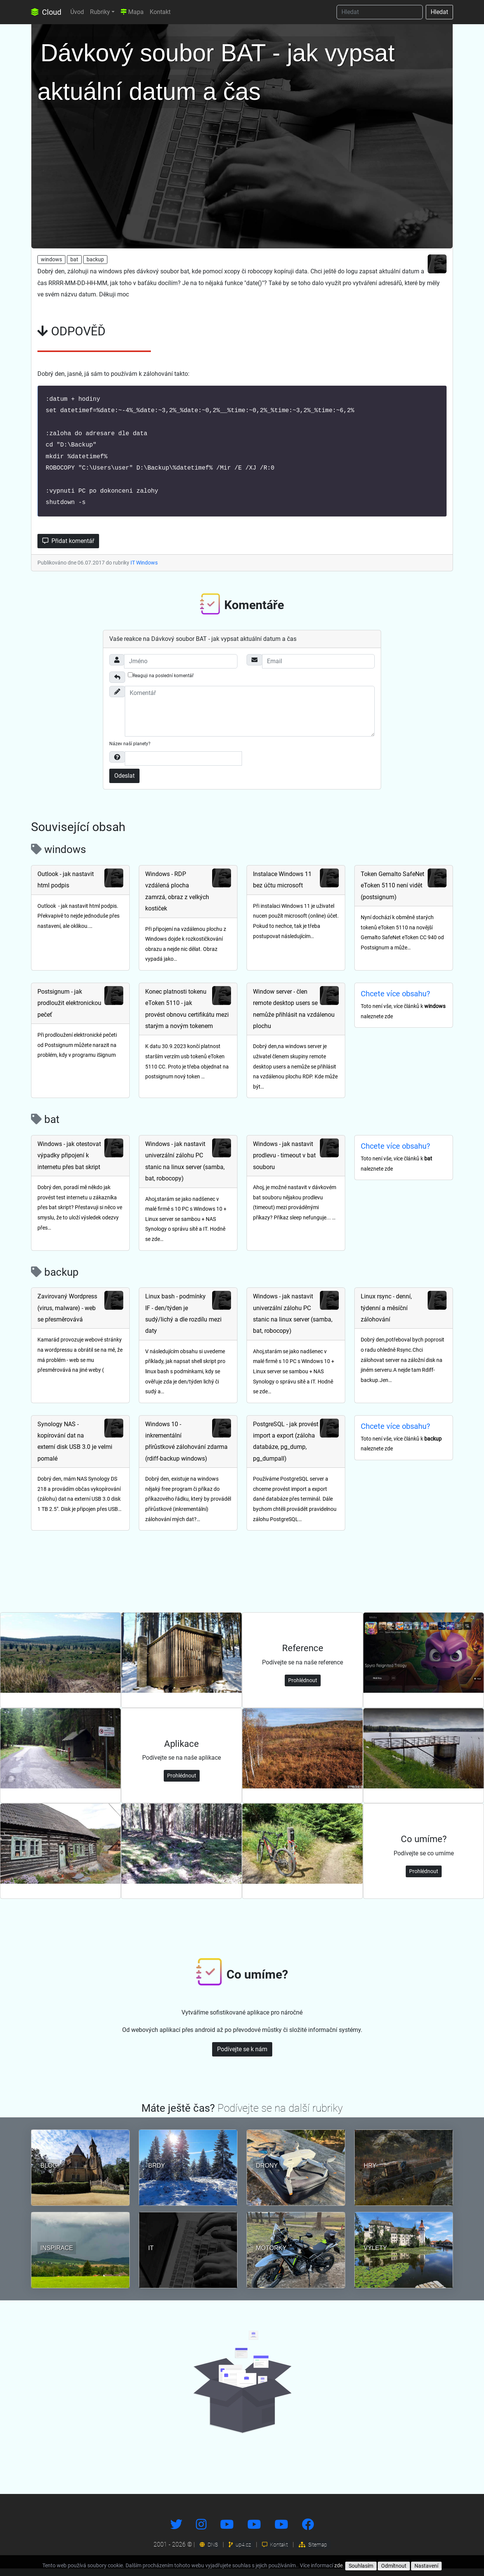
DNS (209, 2552)
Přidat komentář (68, 548)
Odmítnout (393, 2566)
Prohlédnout (302, 1688)
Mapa (132, 12)
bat (74, 259)
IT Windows (144, 570)
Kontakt (160, 12)
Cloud (46, 12)
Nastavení (426, 2566)
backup (95, 259)
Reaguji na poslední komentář (161, 683)
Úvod (77, 12)
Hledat (439, 12)
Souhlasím (361, 2566)
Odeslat (124, 783)
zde (338, 2565)
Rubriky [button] (100, 12)
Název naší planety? (129, 751)
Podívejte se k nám (242, 2056)
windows (51, 259)
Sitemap (313, 2552)
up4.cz (240, 2552)
